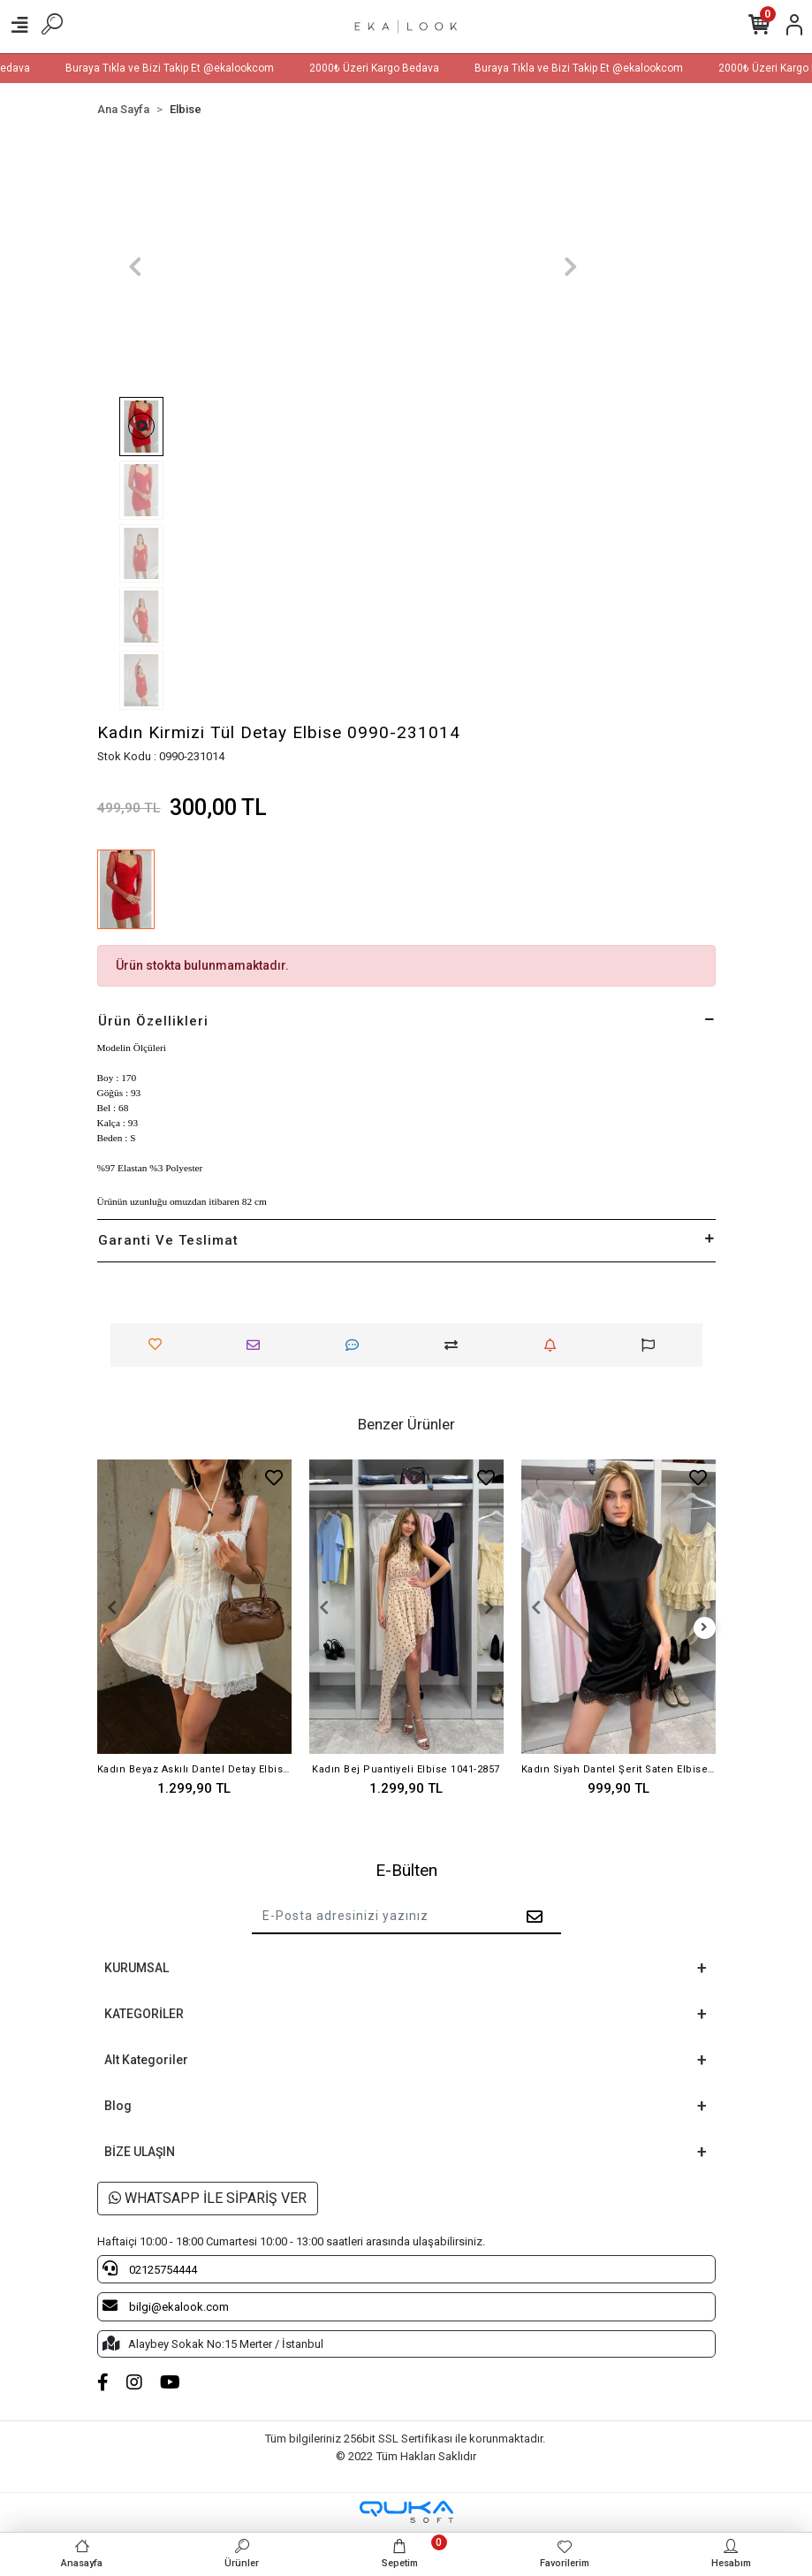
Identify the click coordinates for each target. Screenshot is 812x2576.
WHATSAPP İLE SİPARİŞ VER (208, 2198)
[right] (704, 1628)
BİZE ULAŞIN (139, 2152)
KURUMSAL (136, 1968)
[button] (135, 267)
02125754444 (149, 2268)
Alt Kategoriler (146, 2060)
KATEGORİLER (144, 2014)
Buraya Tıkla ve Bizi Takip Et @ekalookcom (190, 68)
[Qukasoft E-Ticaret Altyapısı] (406, 2512)
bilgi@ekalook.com (165, 2305)
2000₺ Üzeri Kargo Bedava (394, 68)
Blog (118, 2106)
